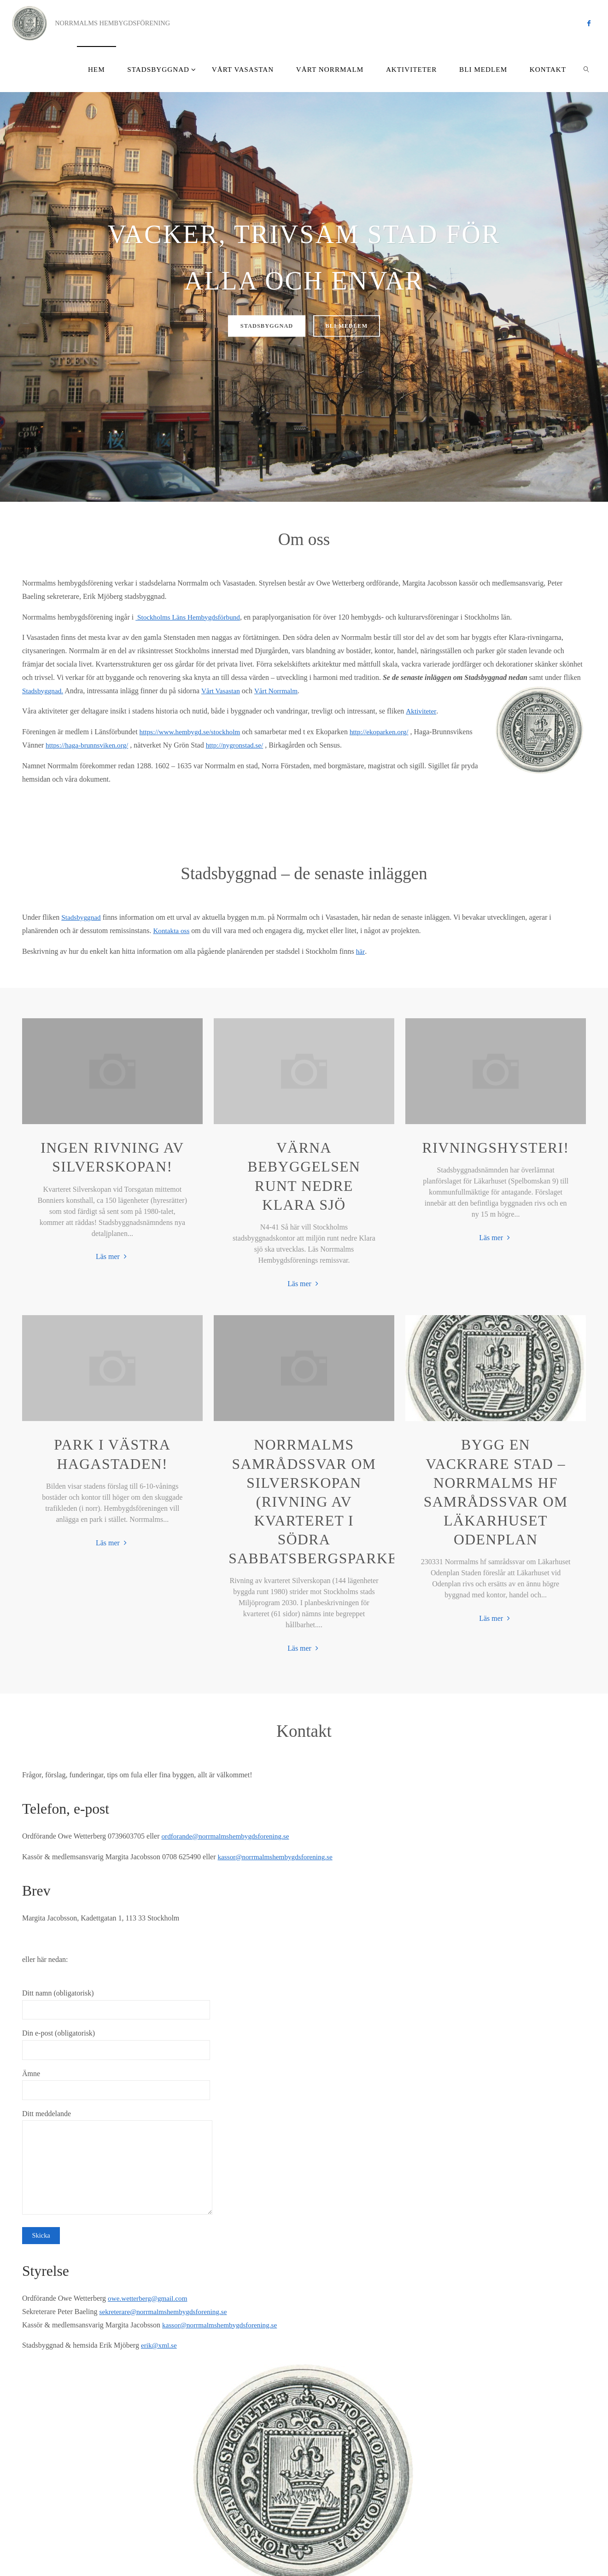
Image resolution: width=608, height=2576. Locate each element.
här (360, 951)
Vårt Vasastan (223, 691)
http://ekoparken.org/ (385, 732)
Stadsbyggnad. (43, 691)
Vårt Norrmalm (281, 691)
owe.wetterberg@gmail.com (150, 2298)
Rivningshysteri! (495, 1148)
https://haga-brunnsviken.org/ (131, 745)
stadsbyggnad (261, 326)
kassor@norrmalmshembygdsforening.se (278, 1857)
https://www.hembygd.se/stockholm (193, 732)
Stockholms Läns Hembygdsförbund (190, 617)
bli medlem (352, 326)
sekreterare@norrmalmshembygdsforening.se (166, 2311)
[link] (586, 69)
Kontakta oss (172, 930)
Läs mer (112, 1257)
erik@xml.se (160, 2346)
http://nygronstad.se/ (282, 745)
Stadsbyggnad (82, 917)
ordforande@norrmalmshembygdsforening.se (228, 1836)
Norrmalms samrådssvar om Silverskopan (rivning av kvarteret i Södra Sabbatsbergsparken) (321, 1501)
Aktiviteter (421, 711)
